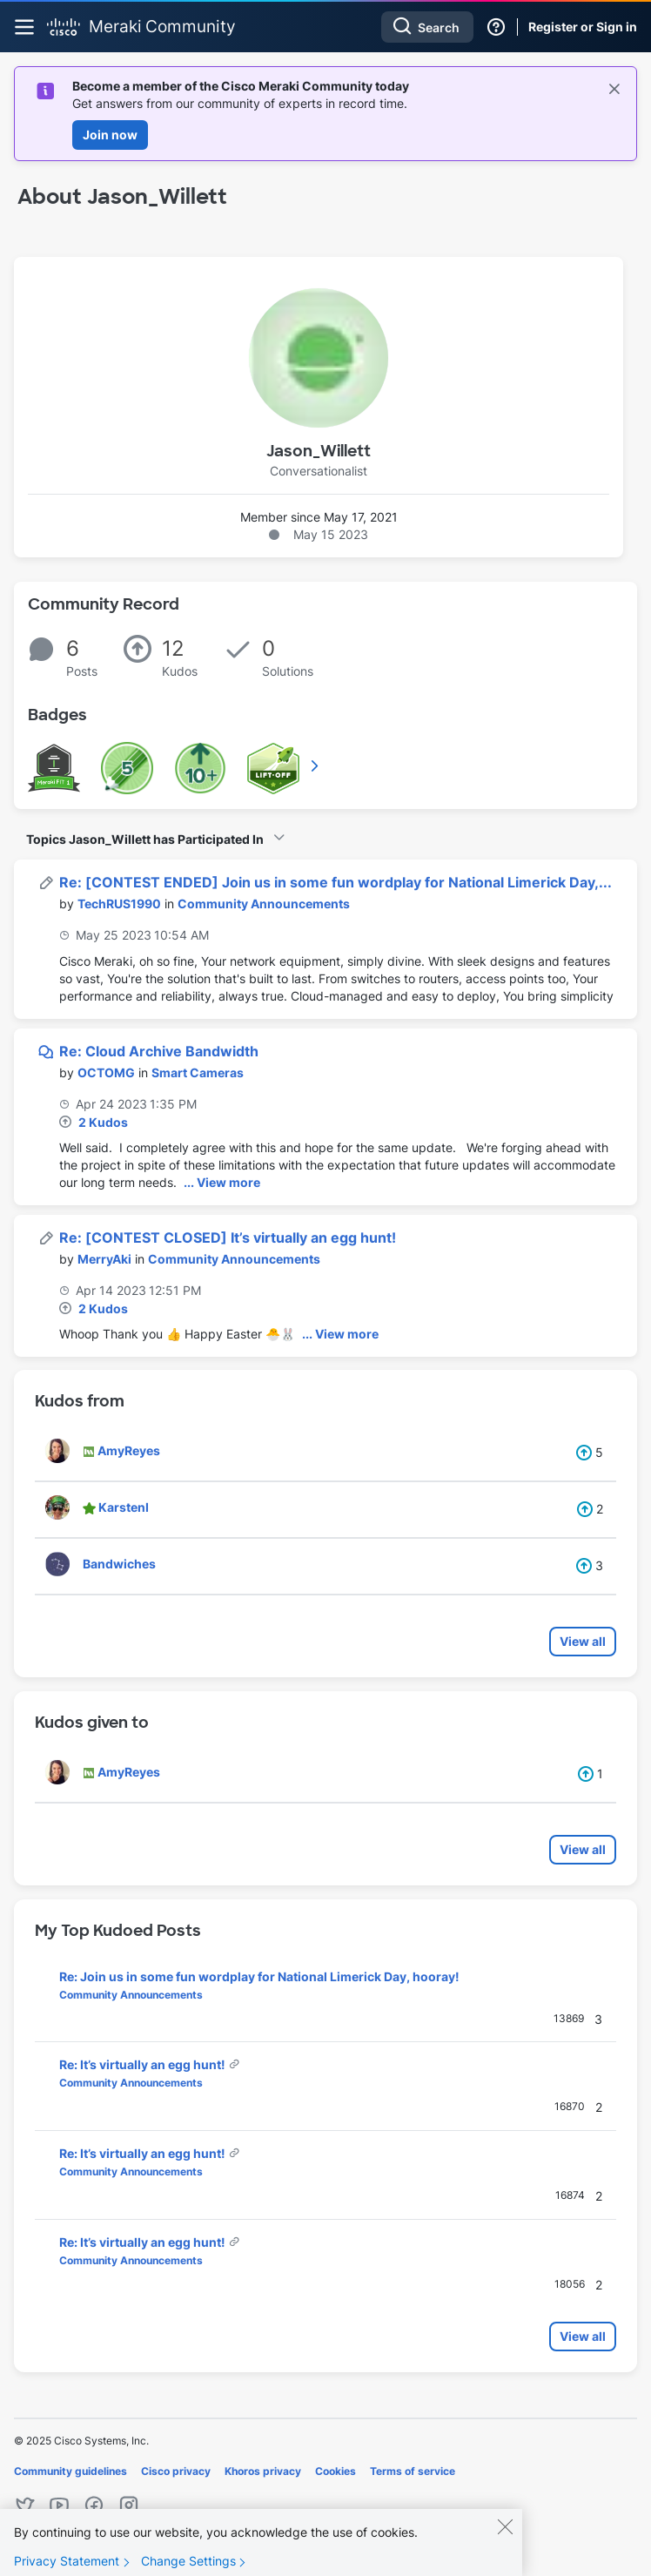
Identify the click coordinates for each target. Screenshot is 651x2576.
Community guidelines (70, 2471)
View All (316, 765)
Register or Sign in (582, 26)
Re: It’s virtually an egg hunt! (143, 2064)
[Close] (504, 2539)
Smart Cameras (197, 1072)
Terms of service (412, 2471)
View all (583, 1641)
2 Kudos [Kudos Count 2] (103, 1122)
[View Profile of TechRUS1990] (119, 903)
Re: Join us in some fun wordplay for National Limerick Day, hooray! (259, 1976)
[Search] (427, 27)
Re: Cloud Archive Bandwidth (158, 1051)
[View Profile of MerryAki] (104, 1258)
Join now (110, 134)
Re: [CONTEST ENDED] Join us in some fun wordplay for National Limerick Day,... (335, 882)
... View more (222, 1182)
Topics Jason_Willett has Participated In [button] (145, 839)
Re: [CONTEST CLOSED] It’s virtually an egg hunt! (227, 1237)
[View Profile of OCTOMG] (106, 1072)
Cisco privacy (176, 2471)
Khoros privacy (263, 2471)
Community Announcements (264, 903)
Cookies (335, 2471)
